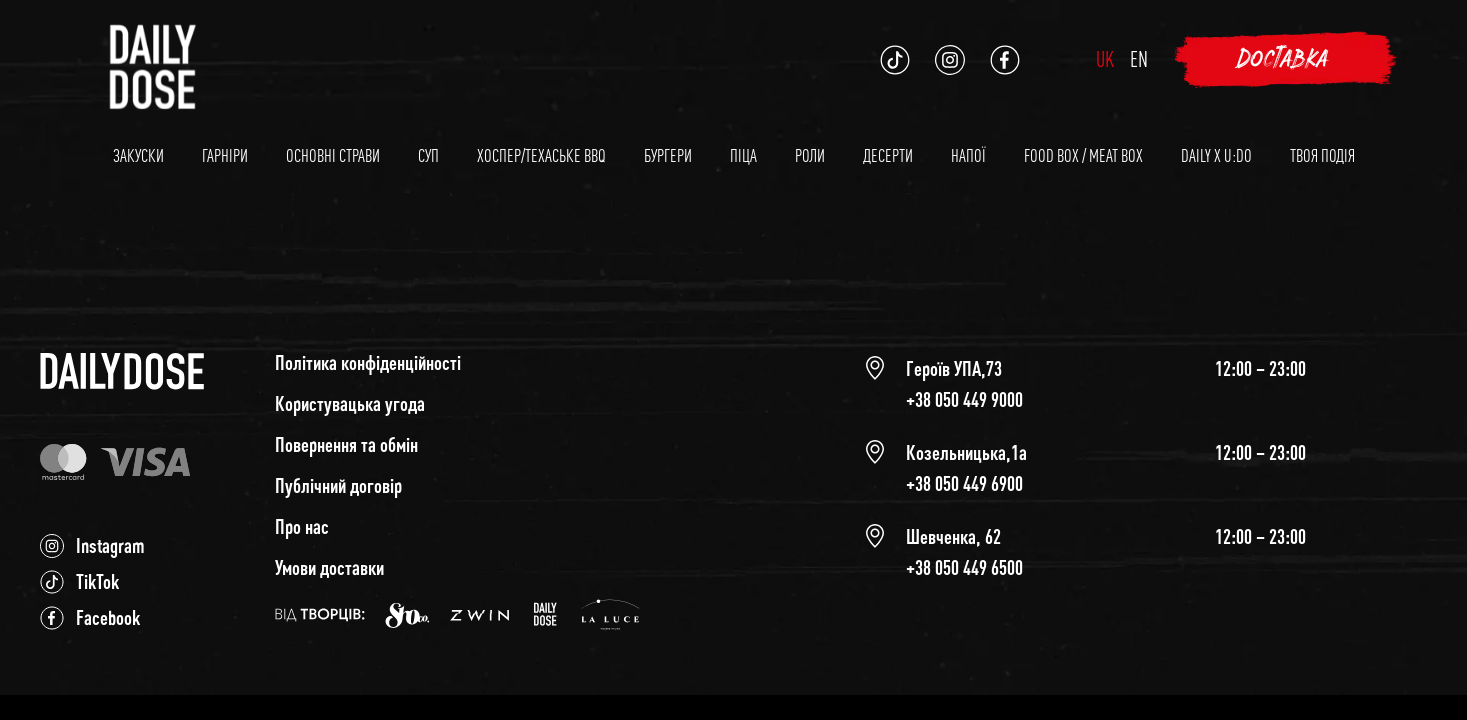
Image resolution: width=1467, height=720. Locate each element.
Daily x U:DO (1216, 155)
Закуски (138, 155)
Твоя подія (1322, 155)
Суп (428, 155)
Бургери (668, 155)
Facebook (108, 617)
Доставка (1284, 59)
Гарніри (225, 155)
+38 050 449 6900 (964, 483)
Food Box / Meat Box (1083, 155)
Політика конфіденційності (368, 362)
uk (1105, 59)
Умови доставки (329, 567)
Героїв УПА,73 (954, 368)
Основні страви (333, 155)
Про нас (302, 526)
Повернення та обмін (346, 444)
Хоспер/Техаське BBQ (541, 155)
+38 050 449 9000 (964, 399)
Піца (743, 155)
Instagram (110, 545)
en (1139, 59)
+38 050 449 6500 (964, 567)
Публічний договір (338, 485)
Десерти (888, 155)
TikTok (97, 581)
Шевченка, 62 (953, 536)
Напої (968, 155)
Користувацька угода (350, 403)
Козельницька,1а (966, 452)
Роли (810, 155)
